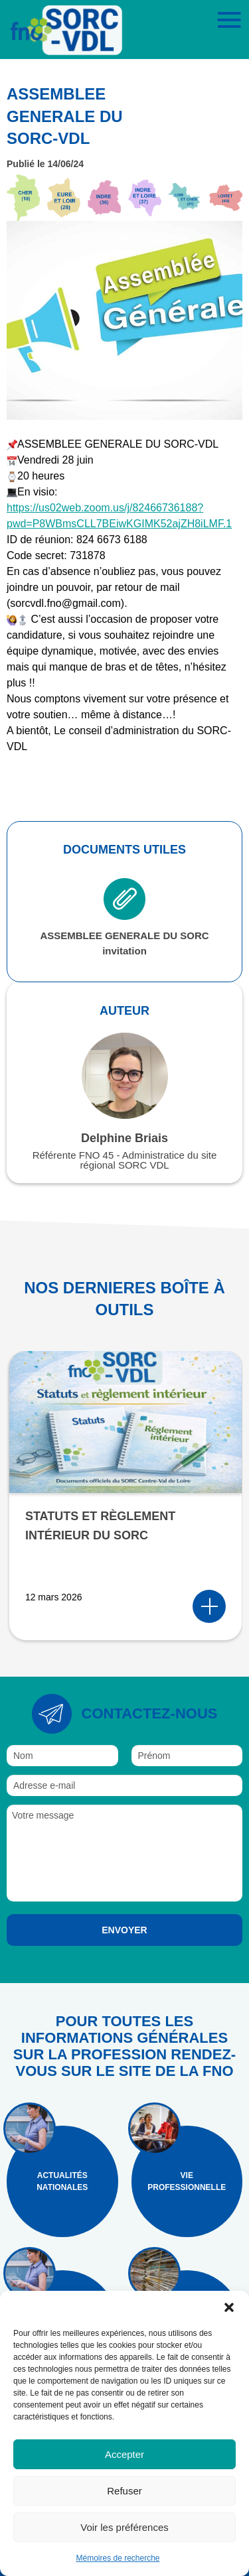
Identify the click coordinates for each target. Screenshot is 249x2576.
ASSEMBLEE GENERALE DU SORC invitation (124, 917)
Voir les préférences (124, 2527)
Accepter (124, 2454)
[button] (229, 2307)
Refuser (124, 2490)
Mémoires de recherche (117, 2558)
